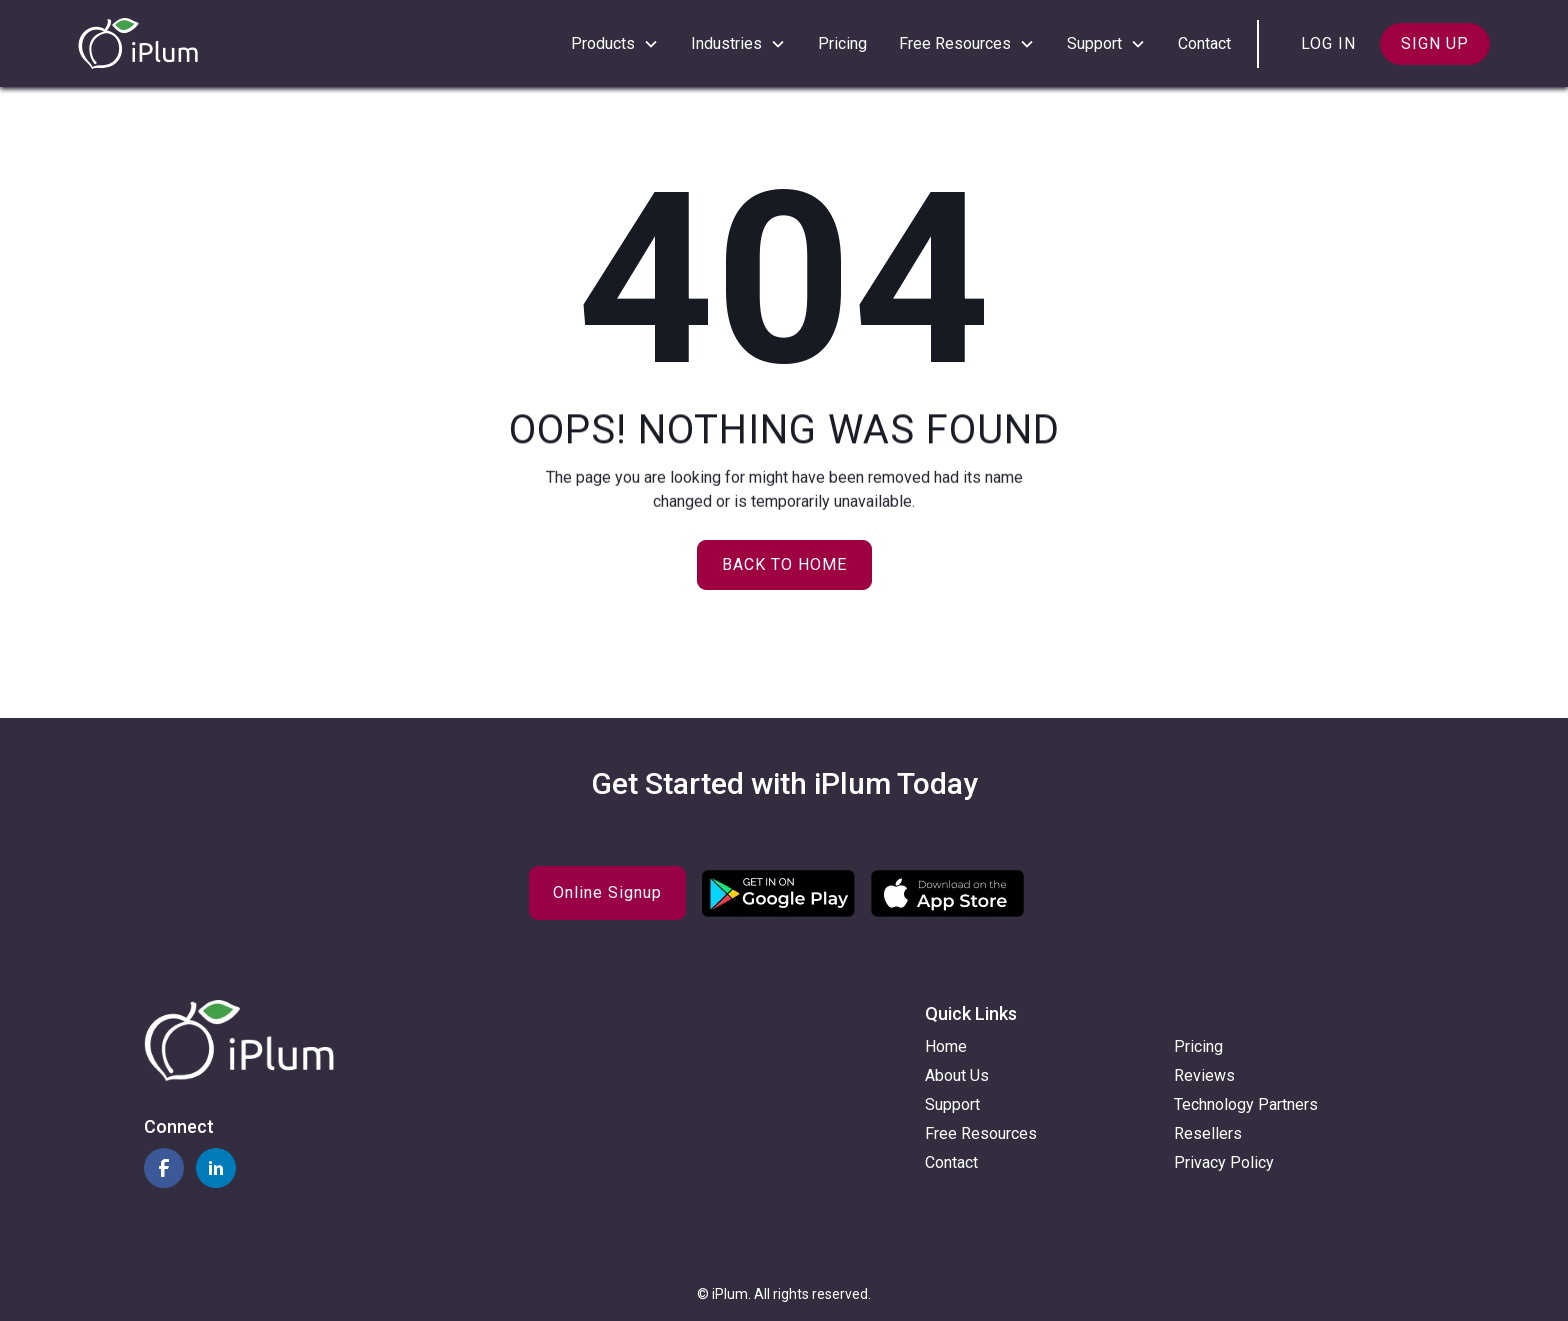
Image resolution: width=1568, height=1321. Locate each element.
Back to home (784, 564)
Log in (1328, 43)
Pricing (842, 43)
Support (952, 1104)
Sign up (1435, 43)
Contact (1204, 43)
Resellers (1208, 1133)
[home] (138, 43)
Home (946, 1046)
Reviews (1204, 1075)
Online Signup (607, 892)
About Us (957, 1075)
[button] (615, 44)
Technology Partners (1246, 1104)
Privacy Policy (1224, 1162)
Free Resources (981, 1133)
